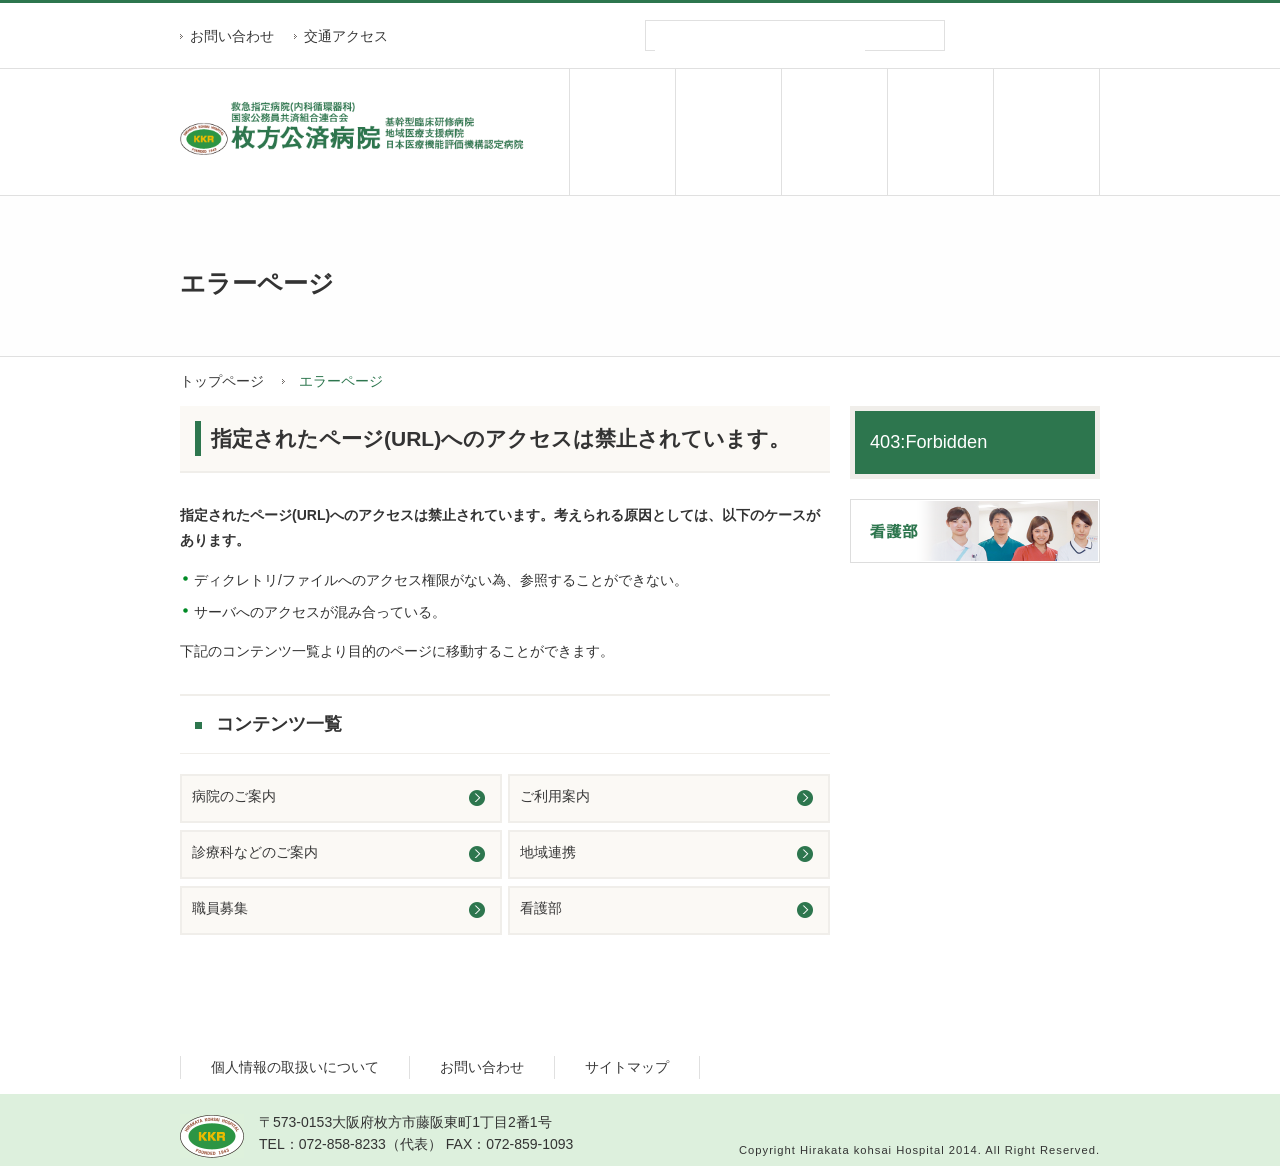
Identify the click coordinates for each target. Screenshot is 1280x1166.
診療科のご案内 (834, 132)
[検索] (760, 51)
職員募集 (1046, 132)
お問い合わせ (232, 36)
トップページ (222, 381)
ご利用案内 (728, 132)
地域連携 (940, 132)
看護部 (541, 908)
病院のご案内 (622, 132)
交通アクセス (346, 36)
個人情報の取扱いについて (295, 1067)
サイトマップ (627, 1067)
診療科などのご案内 (255, 852)
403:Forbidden (928, 442)
